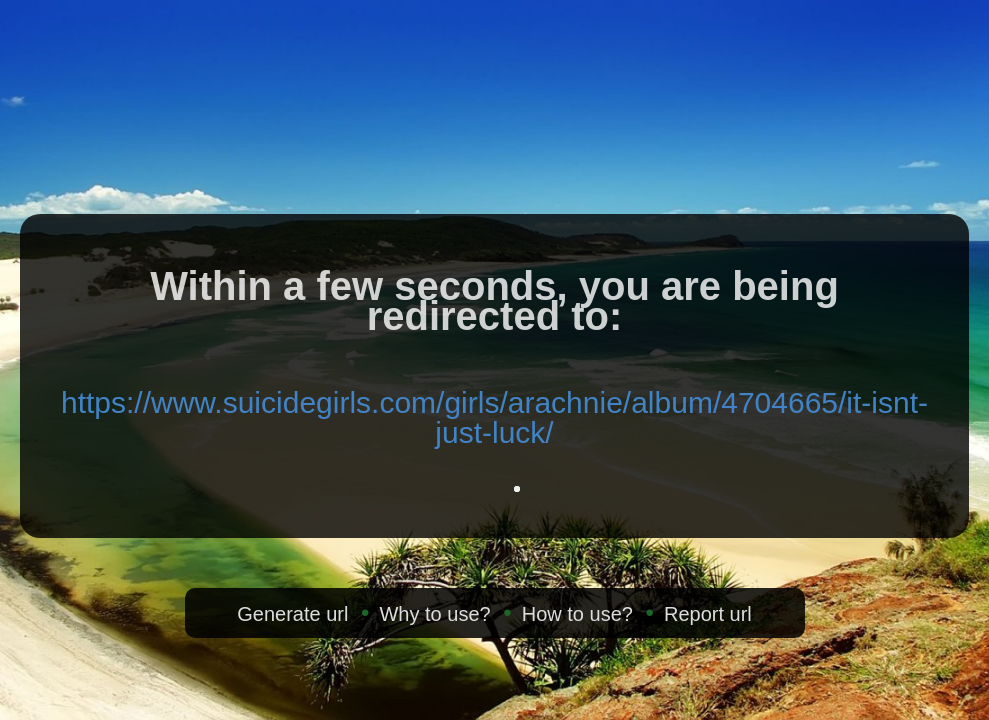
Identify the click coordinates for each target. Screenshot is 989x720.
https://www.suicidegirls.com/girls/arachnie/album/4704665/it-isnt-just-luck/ (494, 417)
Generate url (292, 614)
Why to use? (434, 614)
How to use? (577, 614)
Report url (708, 614)
